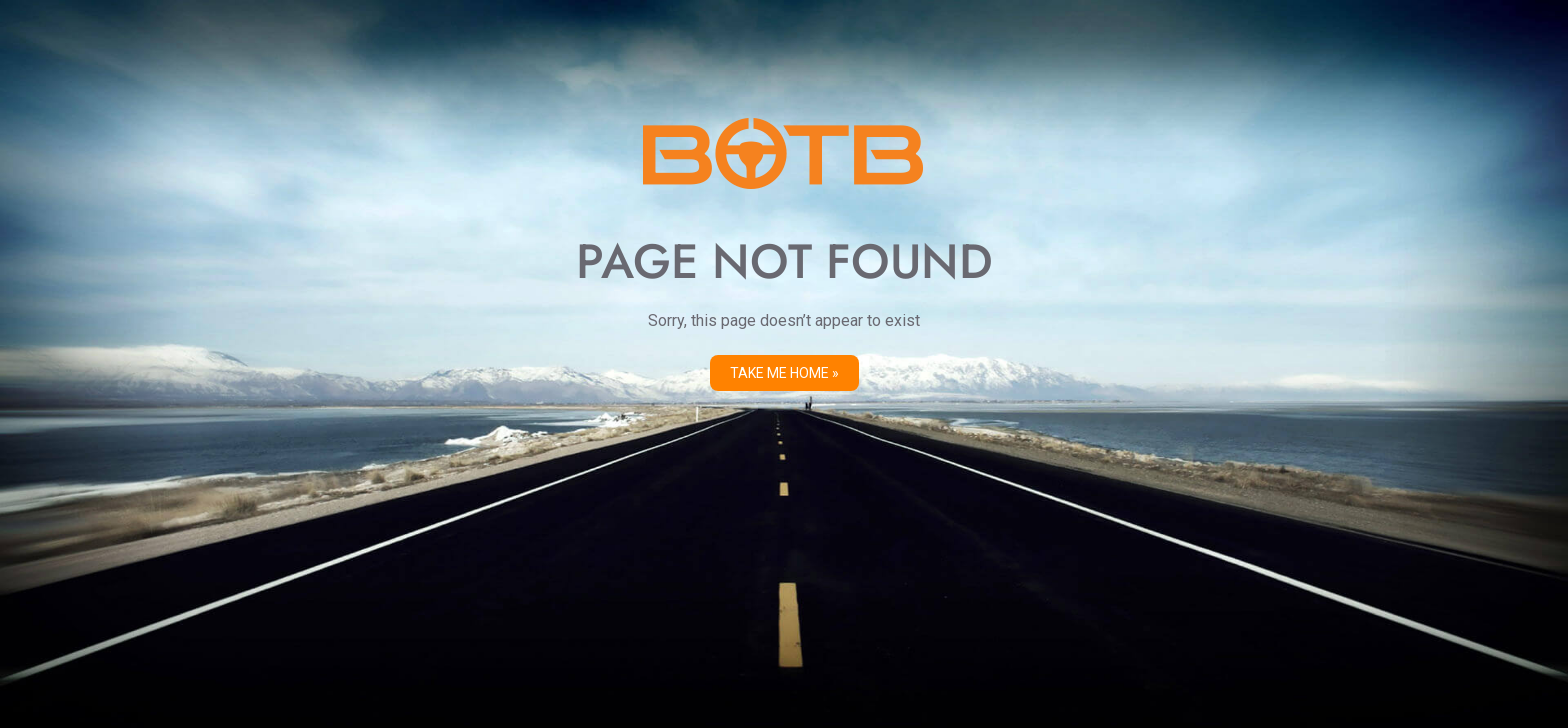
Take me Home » (784, 373)
